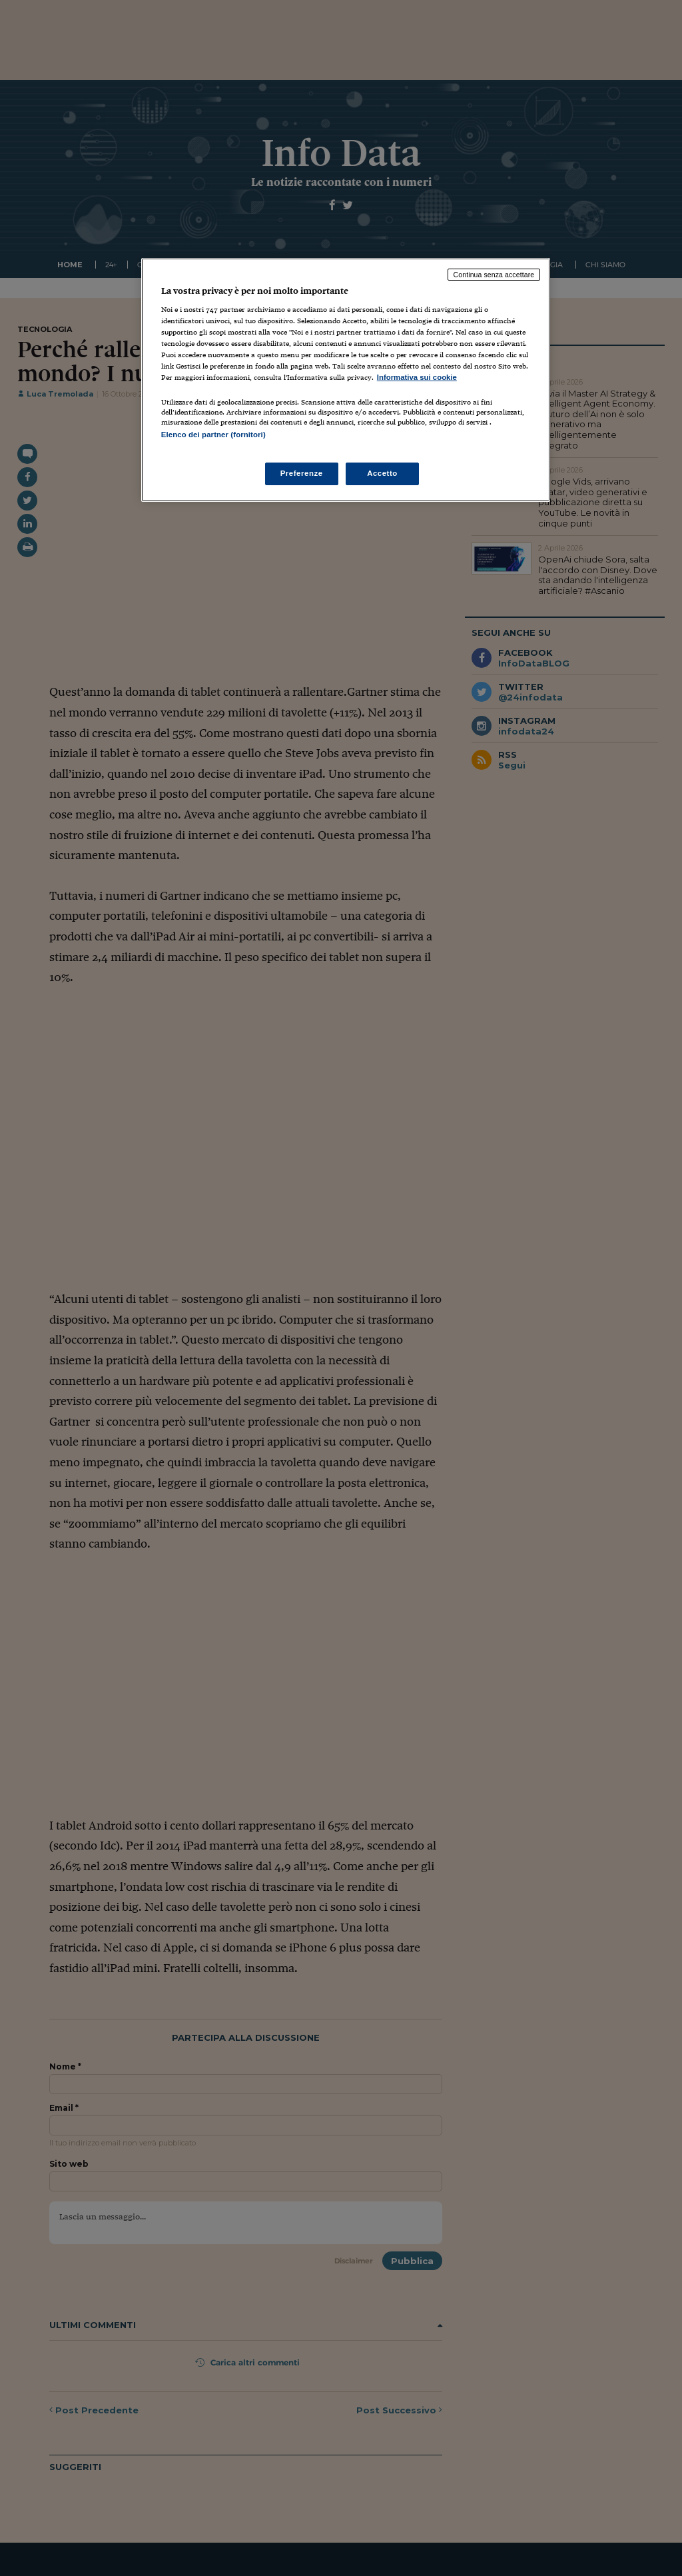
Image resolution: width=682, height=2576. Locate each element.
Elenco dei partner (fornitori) (213, 435)
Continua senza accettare (494, 275)
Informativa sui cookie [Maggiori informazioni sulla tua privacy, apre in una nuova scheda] (417, 377)
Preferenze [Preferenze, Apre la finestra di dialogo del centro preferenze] (301, 473)
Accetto (382, 473)
